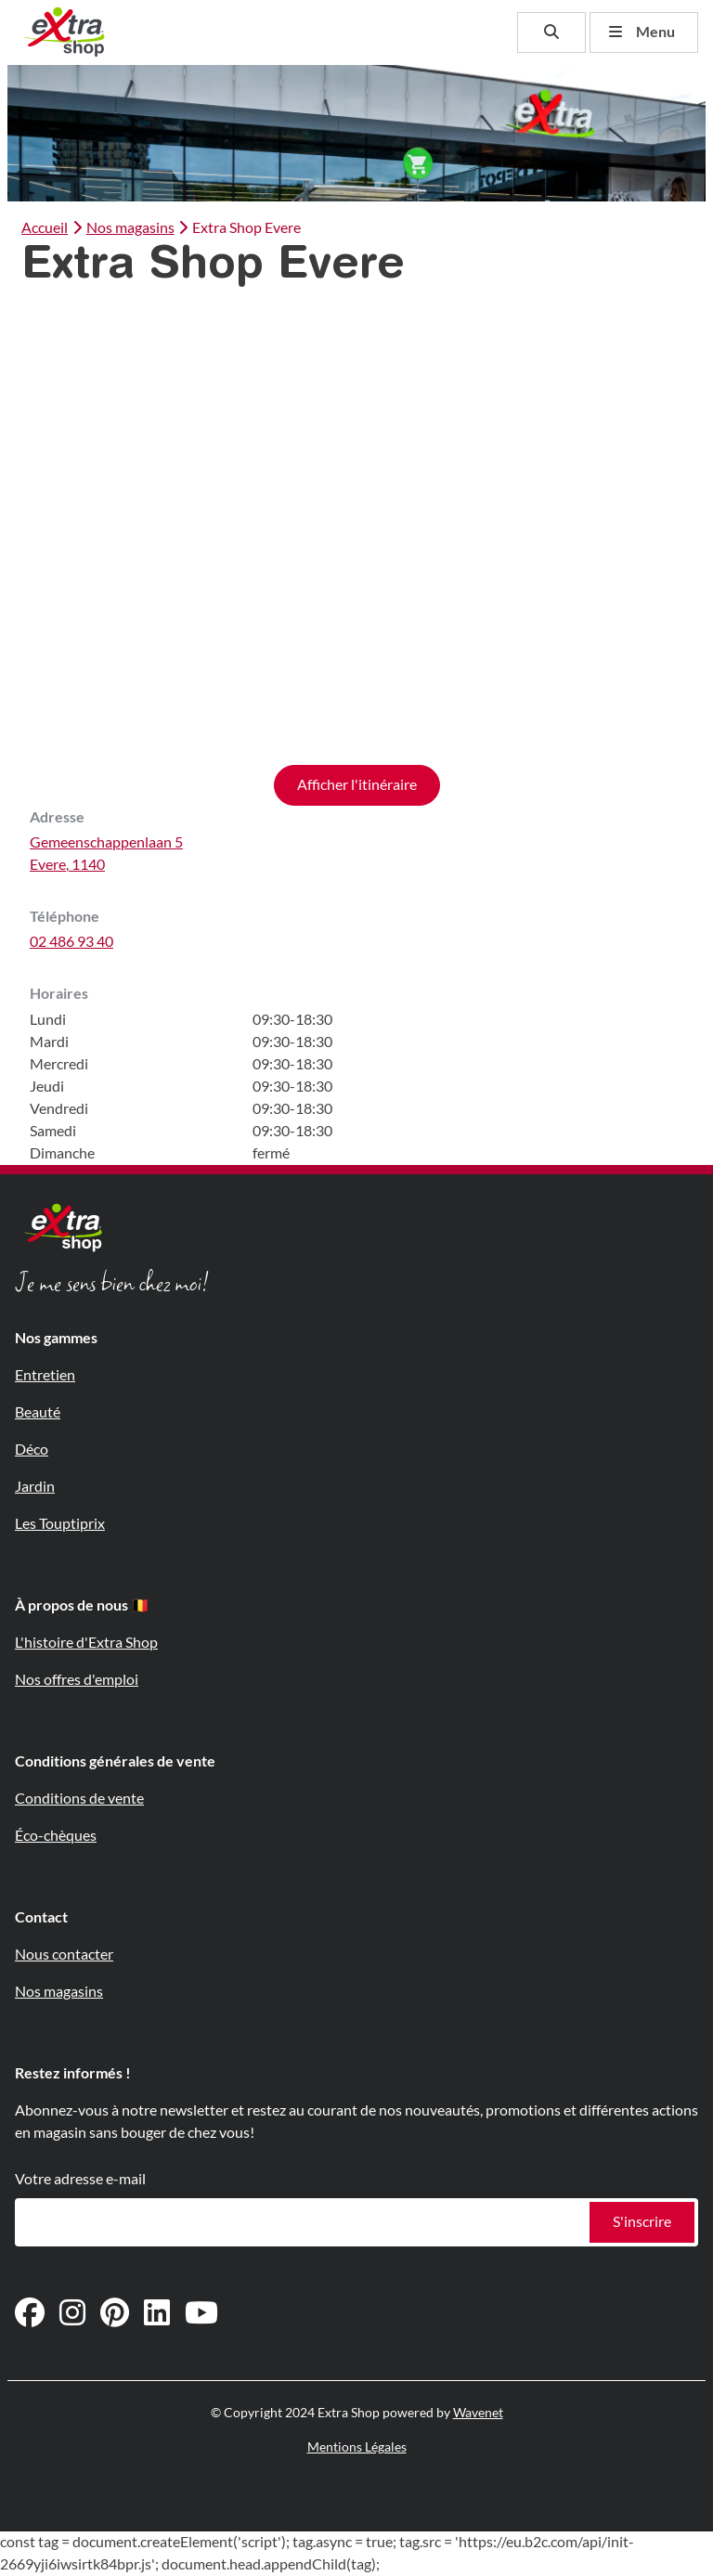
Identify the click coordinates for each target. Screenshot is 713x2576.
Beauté (37, 1412)
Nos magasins (121, 228)
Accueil (44, 228)
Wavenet (478, 2412)
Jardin (35, 1486)
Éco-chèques (56, 1836)
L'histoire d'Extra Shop (86, 1642)
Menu (642, 32)
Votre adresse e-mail (80, 2179)
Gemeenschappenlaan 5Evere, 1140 (106, 854)
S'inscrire (642, 2222)
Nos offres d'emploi (76, 1680)
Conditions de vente (79, 1798)
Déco (31, 1449)
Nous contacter (64, 1954)
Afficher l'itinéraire (357, 785)
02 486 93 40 (71, 942)
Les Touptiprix (60, 1524)
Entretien (45, 1375)
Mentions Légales (357, 2447)
